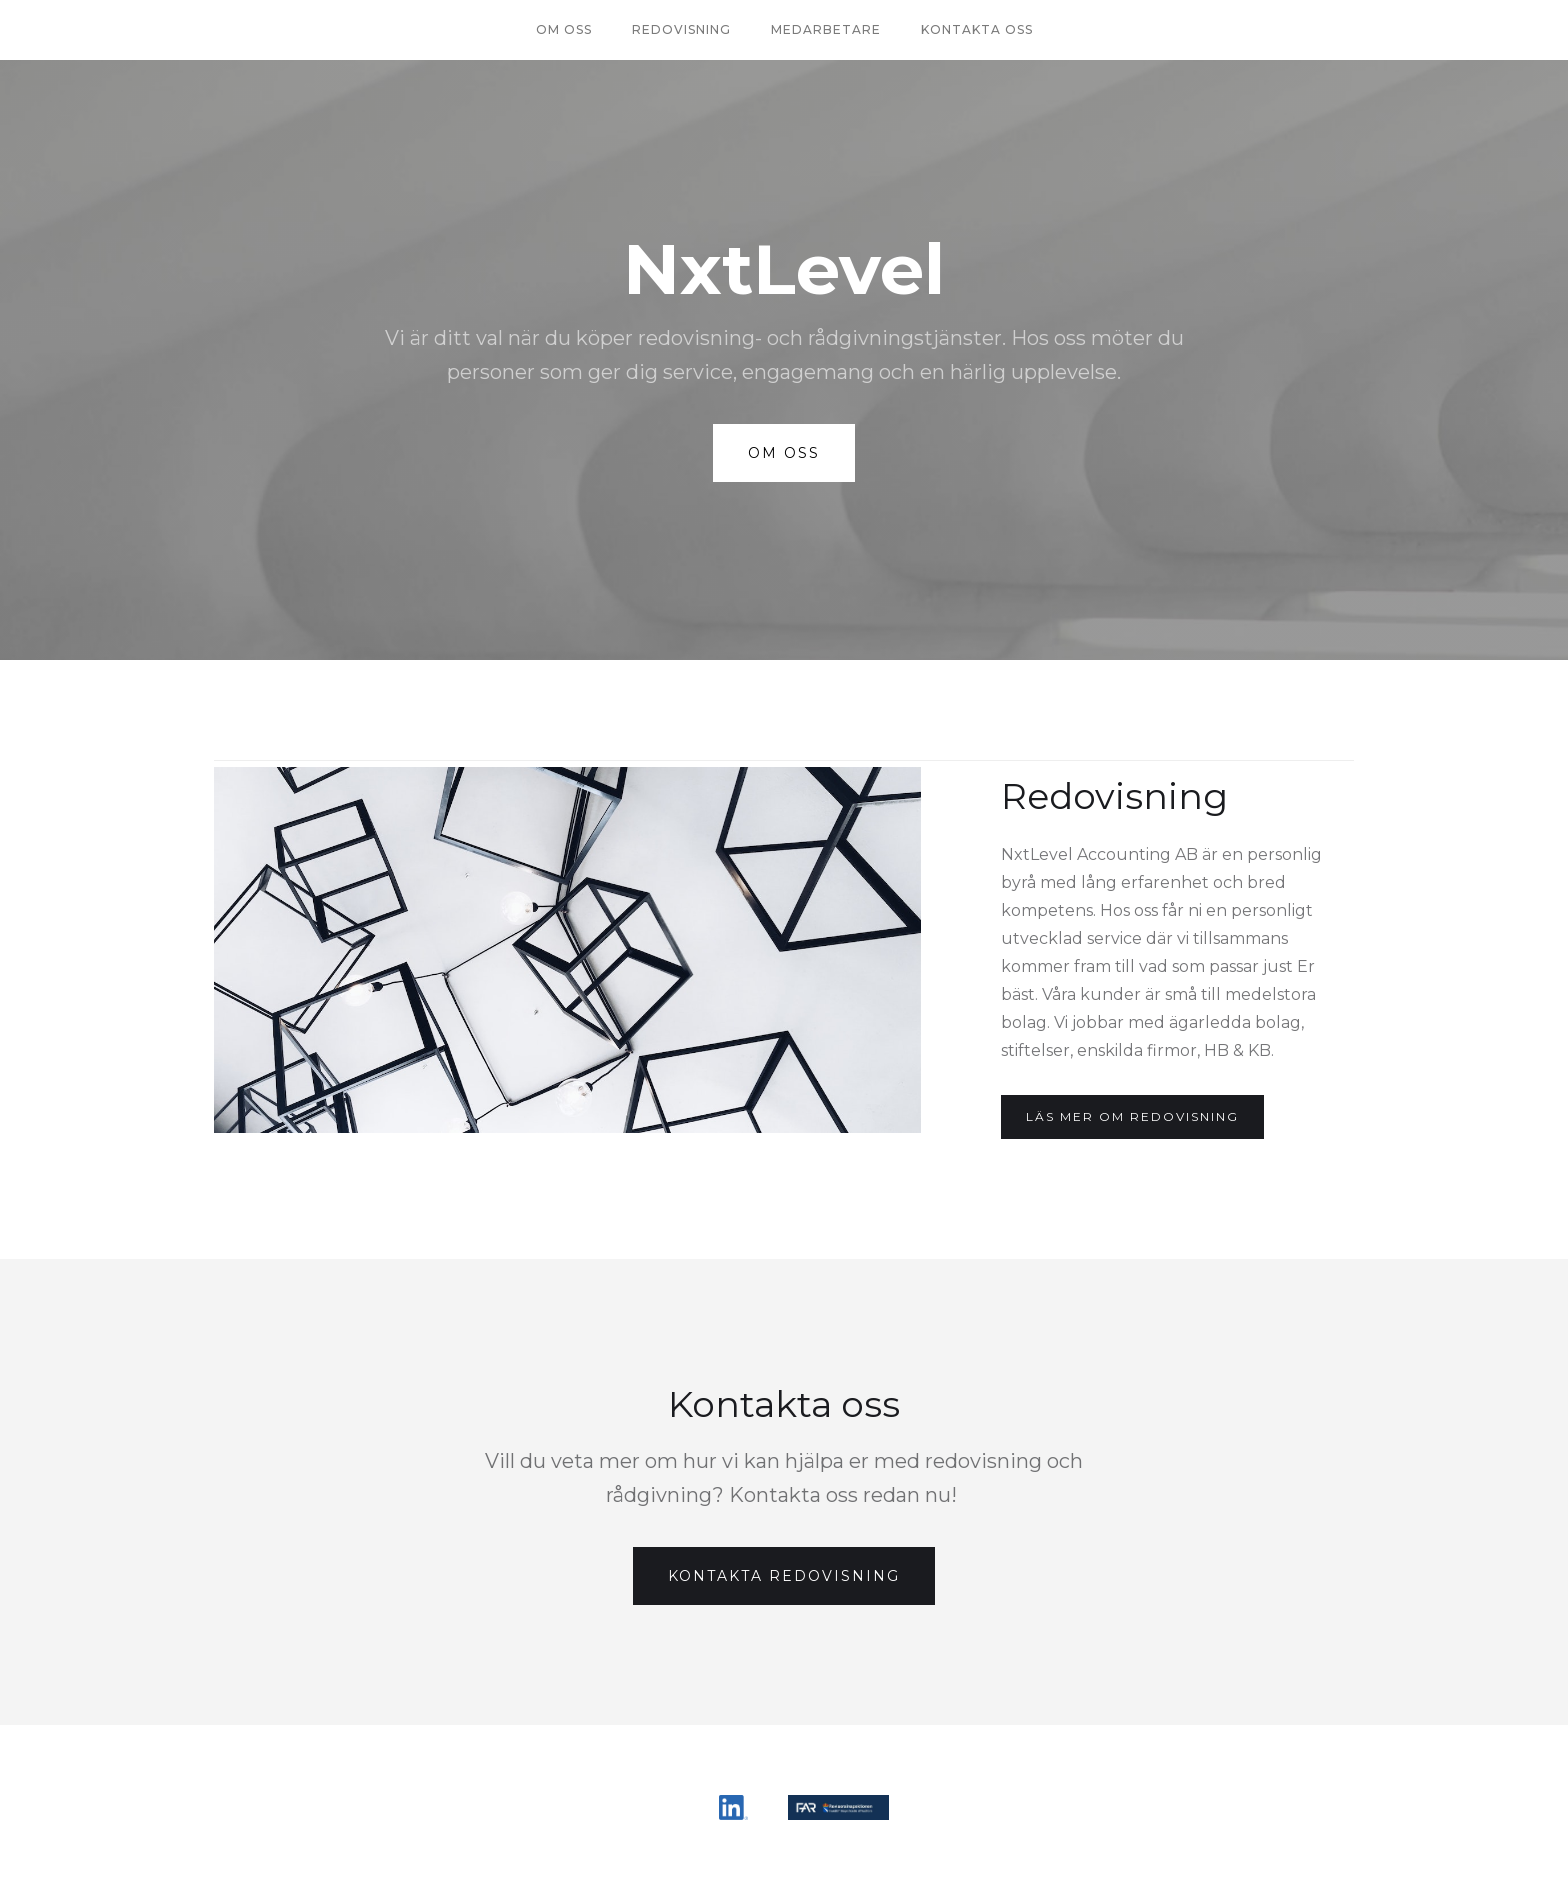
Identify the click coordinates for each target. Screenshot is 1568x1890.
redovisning (681, 29)
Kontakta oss (977, 29)
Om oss (564, 29)
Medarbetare (826, 29)
